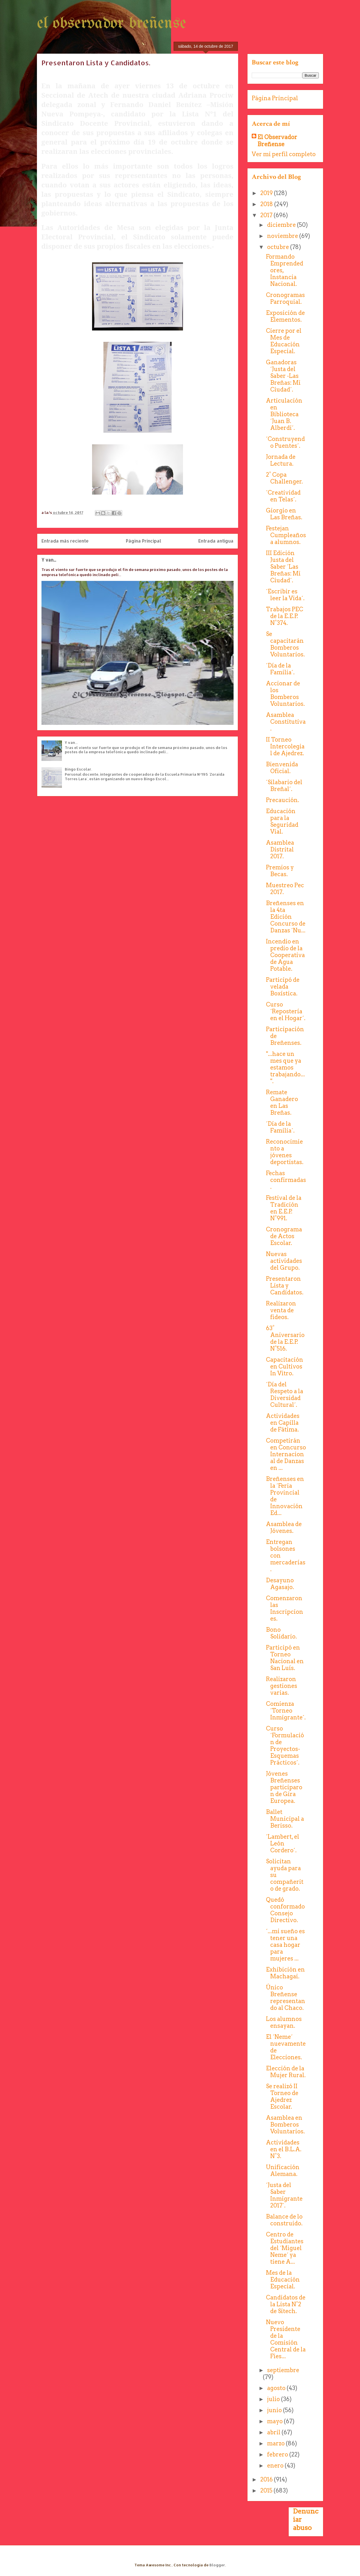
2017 (267, 215)
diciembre (282, 224)
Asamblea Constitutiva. (286, 722)
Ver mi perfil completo (284, 154)
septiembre (283, 2370)
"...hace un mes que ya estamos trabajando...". (285, 1068)
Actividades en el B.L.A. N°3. (283, 2149)
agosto (277, 2388)
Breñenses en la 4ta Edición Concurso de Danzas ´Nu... (285, 917)
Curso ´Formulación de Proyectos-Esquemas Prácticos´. (285, 1745)
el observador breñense (111, 23)
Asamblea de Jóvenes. (284, 1527)
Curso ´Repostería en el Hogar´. (285, 1011)
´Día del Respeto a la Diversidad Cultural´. (284, 1394)
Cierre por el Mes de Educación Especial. (283, 341)
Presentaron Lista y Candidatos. (284, 1285)
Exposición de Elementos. (285, 316)
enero (276, 2465)
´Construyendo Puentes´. (285, 442)
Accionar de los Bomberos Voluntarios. (285, 693)
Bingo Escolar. (78, 769)
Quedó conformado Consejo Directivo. (285, 1910)
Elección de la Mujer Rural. (286, 2072)
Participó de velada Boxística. (282, 986)
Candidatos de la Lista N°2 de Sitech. (285, 2304)
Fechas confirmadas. (286, 1180)
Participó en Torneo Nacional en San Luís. (285, 1657)
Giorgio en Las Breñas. (284, 514)
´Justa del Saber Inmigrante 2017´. (284, 2195)
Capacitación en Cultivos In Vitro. (284, 1366)
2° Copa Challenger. (284, 478)
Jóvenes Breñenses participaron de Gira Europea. (284, 1787)
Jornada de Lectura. (281, 460)
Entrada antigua (216, 541)
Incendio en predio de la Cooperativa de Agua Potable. (285, 955)
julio (274, 2399)
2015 (267, 2490)
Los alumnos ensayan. (284, 2022)
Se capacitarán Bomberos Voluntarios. (285, 644)
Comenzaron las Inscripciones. (284, 1608)
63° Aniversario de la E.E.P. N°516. (285, 1338)
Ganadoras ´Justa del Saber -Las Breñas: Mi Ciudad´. (283, 376)
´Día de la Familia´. (280, 669)
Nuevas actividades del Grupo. (284, 1261)
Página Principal (143, 541)
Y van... (48, 560)
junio (275, 2410)
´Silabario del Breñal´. (284, 785)
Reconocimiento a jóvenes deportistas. (284, 1151)
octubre (278, 247)
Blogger (217, 2565)
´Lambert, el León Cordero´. (282, 1843)
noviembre (283, 236)
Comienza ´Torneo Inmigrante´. (286, 1710)
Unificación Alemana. (282, 2170)
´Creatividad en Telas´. (283, 496)
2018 (267, 204)
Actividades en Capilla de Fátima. (282, 1422)
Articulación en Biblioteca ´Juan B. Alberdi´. (284, 414)
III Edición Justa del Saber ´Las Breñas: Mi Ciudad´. (283, 567)
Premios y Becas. (280, 871)
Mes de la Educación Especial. (283, 2279)
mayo (275, 2421)
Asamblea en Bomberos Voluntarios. (285, 2124)
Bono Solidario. (281, 1633)
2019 (267, 193)
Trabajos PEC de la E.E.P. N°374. (284, 616)
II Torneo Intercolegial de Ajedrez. (285, 746)
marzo (276, 2443)
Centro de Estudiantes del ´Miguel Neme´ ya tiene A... (284, 2248)
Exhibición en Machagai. (285, 1973)
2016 (267, 2479)
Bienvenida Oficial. (282, 768)
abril (274, 2432)
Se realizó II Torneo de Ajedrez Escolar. (282, 2096)
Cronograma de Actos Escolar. (284, 1236)
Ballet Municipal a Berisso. (285, 1819)
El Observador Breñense (277, 141)
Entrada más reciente (65, 541)
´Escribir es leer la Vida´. (285, 595)
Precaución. (282, 800)
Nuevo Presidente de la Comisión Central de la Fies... (286, 2339)
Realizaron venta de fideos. (281, 1310)
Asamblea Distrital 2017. (280, 849)
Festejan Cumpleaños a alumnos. (286, 535)
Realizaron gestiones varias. (281, 1686)
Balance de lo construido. (284, 2220)
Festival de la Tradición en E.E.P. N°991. (283, 1208)
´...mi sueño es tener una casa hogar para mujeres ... (285, 1945)
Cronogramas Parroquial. (285, 298)
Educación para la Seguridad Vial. (282, 821)
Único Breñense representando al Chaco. (285, 1997)
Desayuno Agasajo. (280, 1584)
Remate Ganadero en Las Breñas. (282, 1102)
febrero (278, 2454)
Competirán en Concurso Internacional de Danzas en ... (286, 1454)
